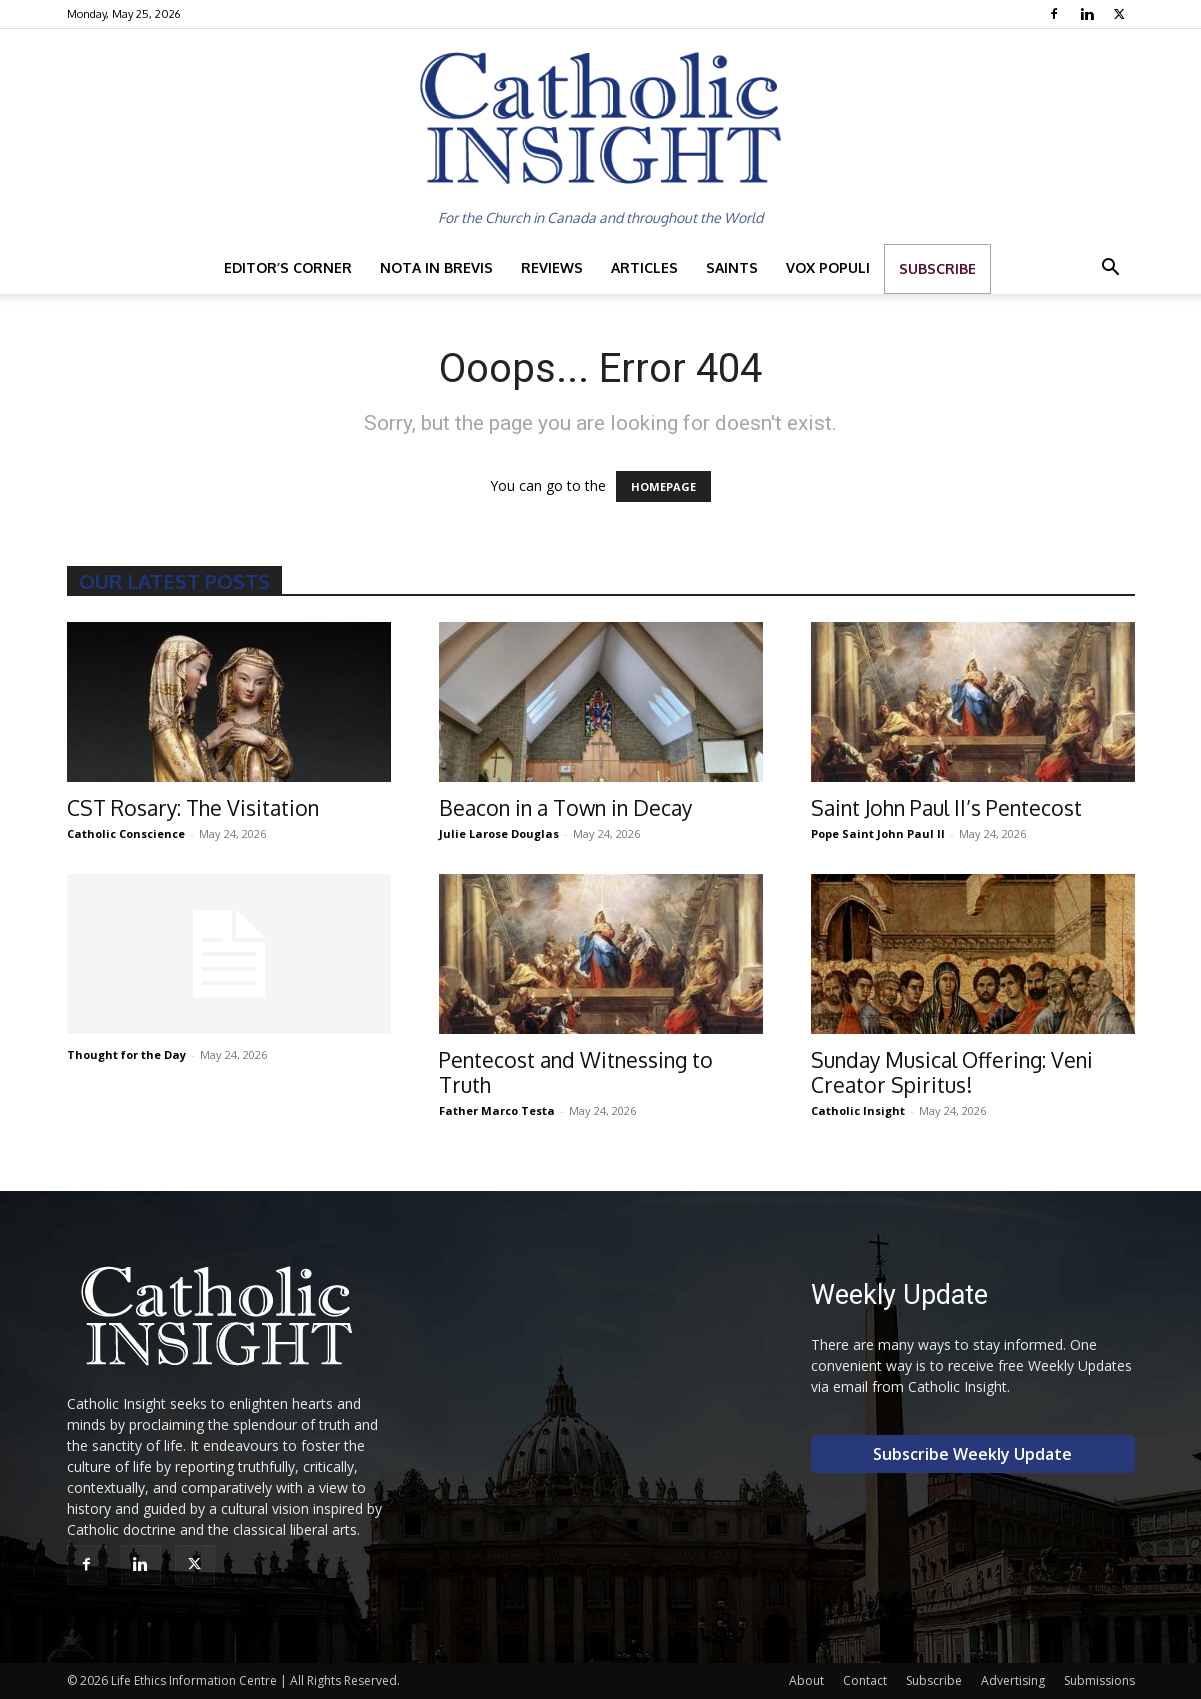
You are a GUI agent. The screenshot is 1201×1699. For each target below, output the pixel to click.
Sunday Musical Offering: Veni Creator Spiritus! (952, 1072)
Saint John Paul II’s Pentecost (946, 807)
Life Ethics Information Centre (194, 1680)
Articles (644, 267)
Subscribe (937, 268)
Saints (732, 267)
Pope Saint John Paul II (878, 833)
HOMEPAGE (663, 486)
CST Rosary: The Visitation (193, 807)
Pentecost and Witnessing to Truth (576, 1072)
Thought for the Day (126, 1054)
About (806, 1680)
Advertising (1013, 1680)
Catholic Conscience (126, 833)
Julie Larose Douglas (499, 833)
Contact (865, 1680)
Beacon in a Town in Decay (565, 807)
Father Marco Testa (497, 1110)
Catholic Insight (858, 1110)
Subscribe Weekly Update (972, 1454)
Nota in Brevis (436, 267)
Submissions (1099, 1680)
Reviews (552, 267)
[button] (1111, 269)
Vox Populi (828, 267)
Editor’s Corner (288, 267)
